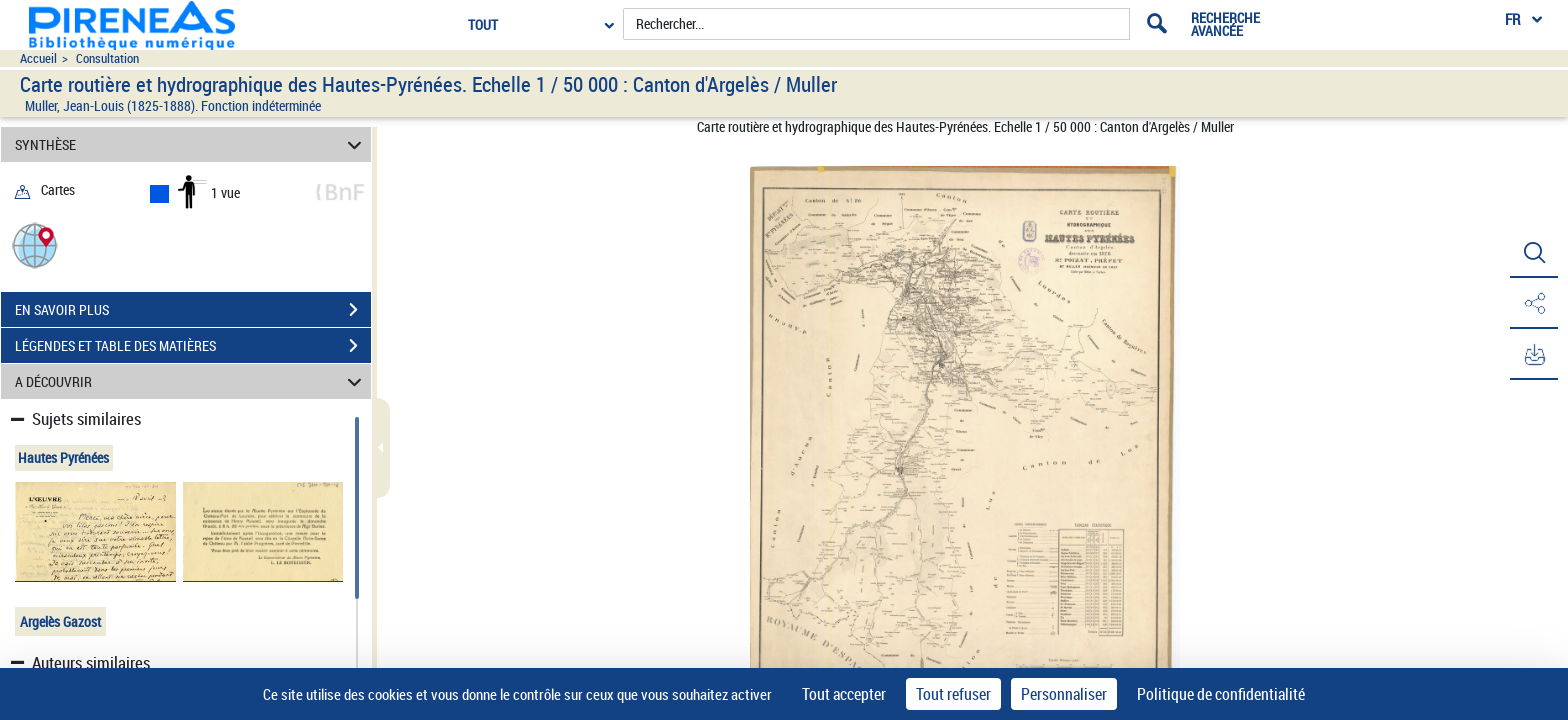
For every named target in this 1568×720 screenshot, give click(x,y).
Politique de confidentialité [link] (1221, 694)
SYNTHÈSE (191, 144)
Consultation (107, 58)
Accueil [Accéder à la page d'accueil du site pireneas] (38, 58)
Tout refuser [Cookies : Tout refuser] (953, 694)
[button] (35, 244)
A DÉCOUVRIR (191, 381)
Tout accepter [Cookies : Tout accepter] (844, 694)
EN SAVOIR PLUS (193, 310)
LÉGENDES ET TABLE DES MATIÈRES (193, 346)
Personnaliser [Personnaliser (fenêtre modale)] (1064, 694)
